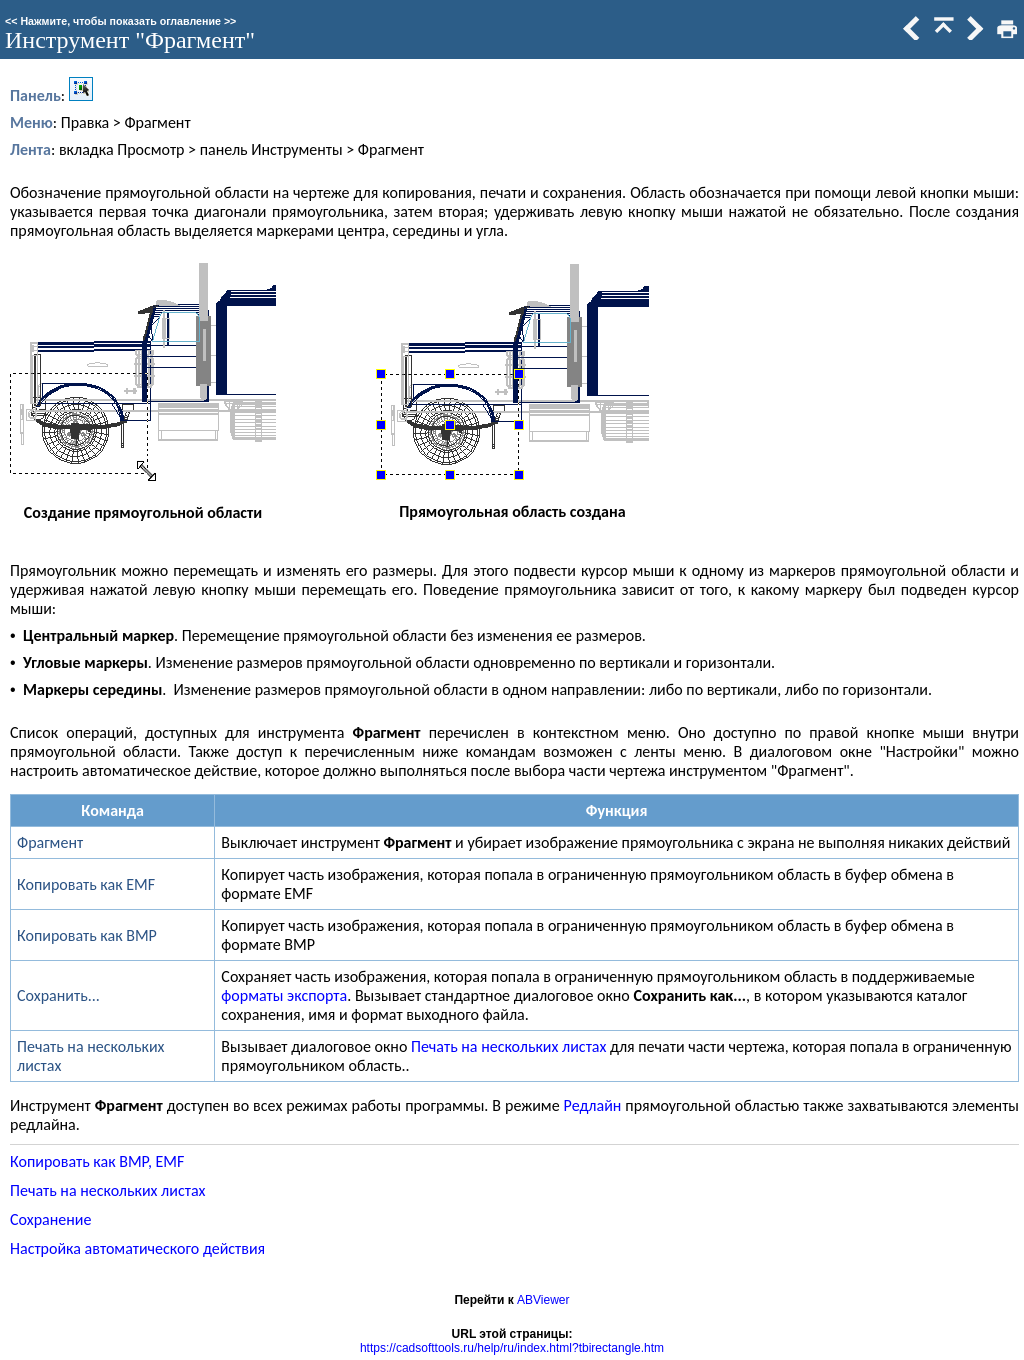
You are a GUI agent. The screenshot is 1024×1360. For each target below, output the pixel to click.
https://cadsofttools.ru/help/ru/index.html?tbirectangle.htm (512, 1348)
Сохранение (50, 1219)
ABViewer (543, 1300)
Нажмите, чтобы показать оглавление (120, 21)
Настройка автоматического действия (137, 1248)
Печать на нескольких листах (508, 1046)
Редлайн (593, 1105)
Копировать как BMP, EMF (97, 1161)
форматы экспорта (284, 995)
